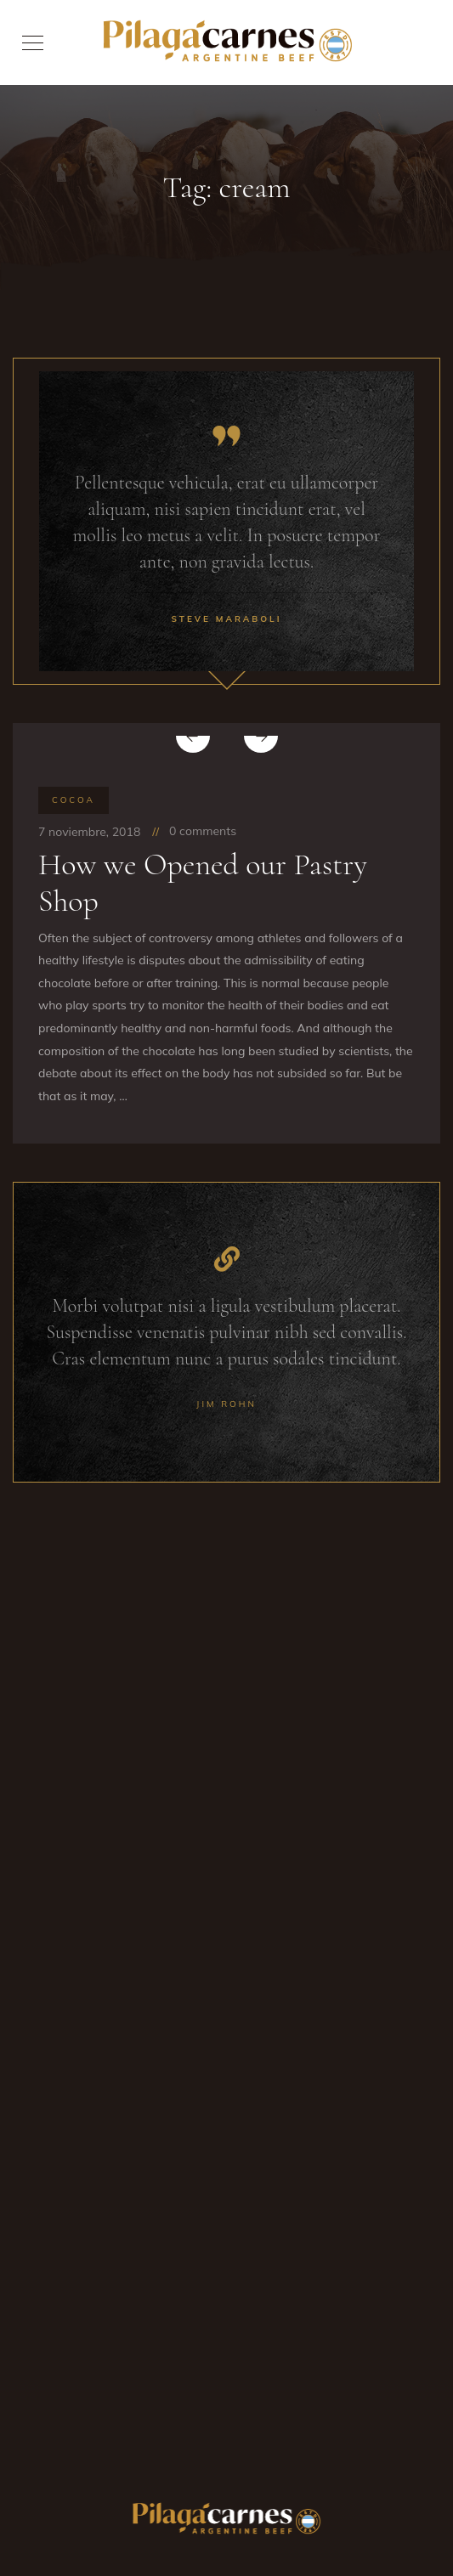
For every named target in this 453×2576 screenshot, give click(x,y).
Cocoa (73, 799)
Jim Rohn (226, 1403)
